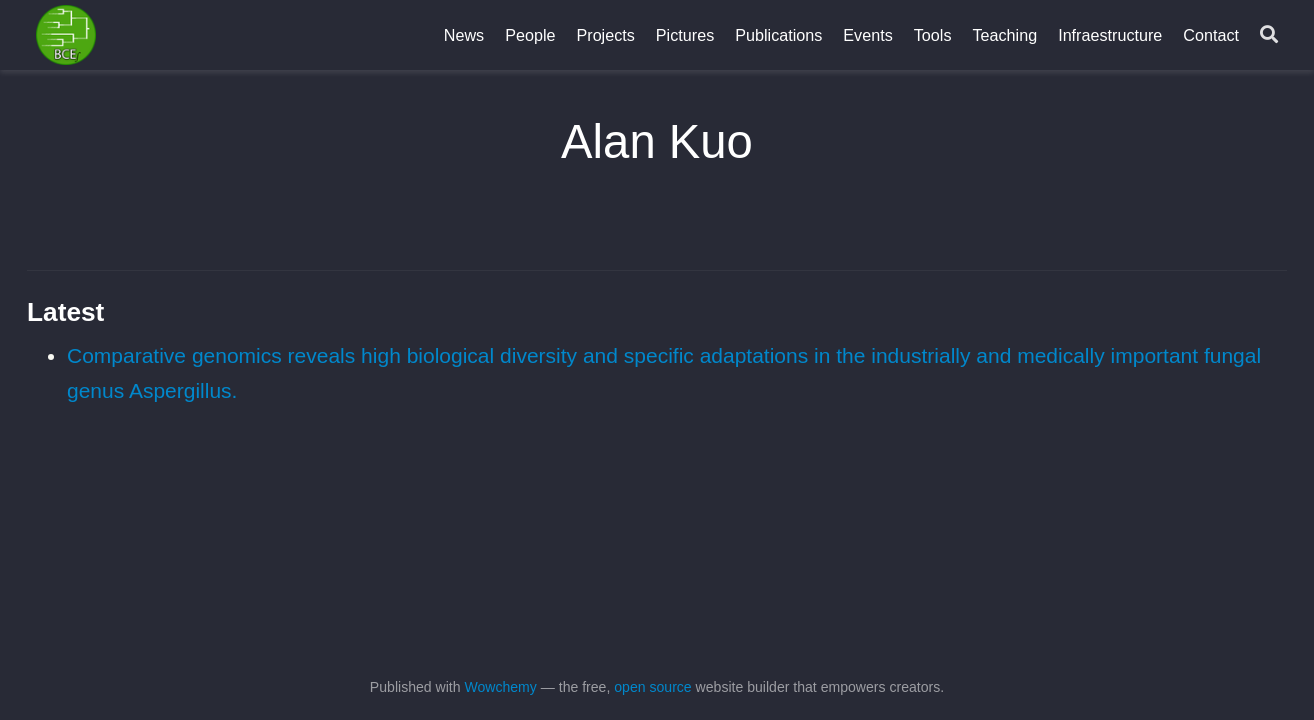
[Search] (1269, 35)
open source (652, 687)
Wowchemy (500, 687)
